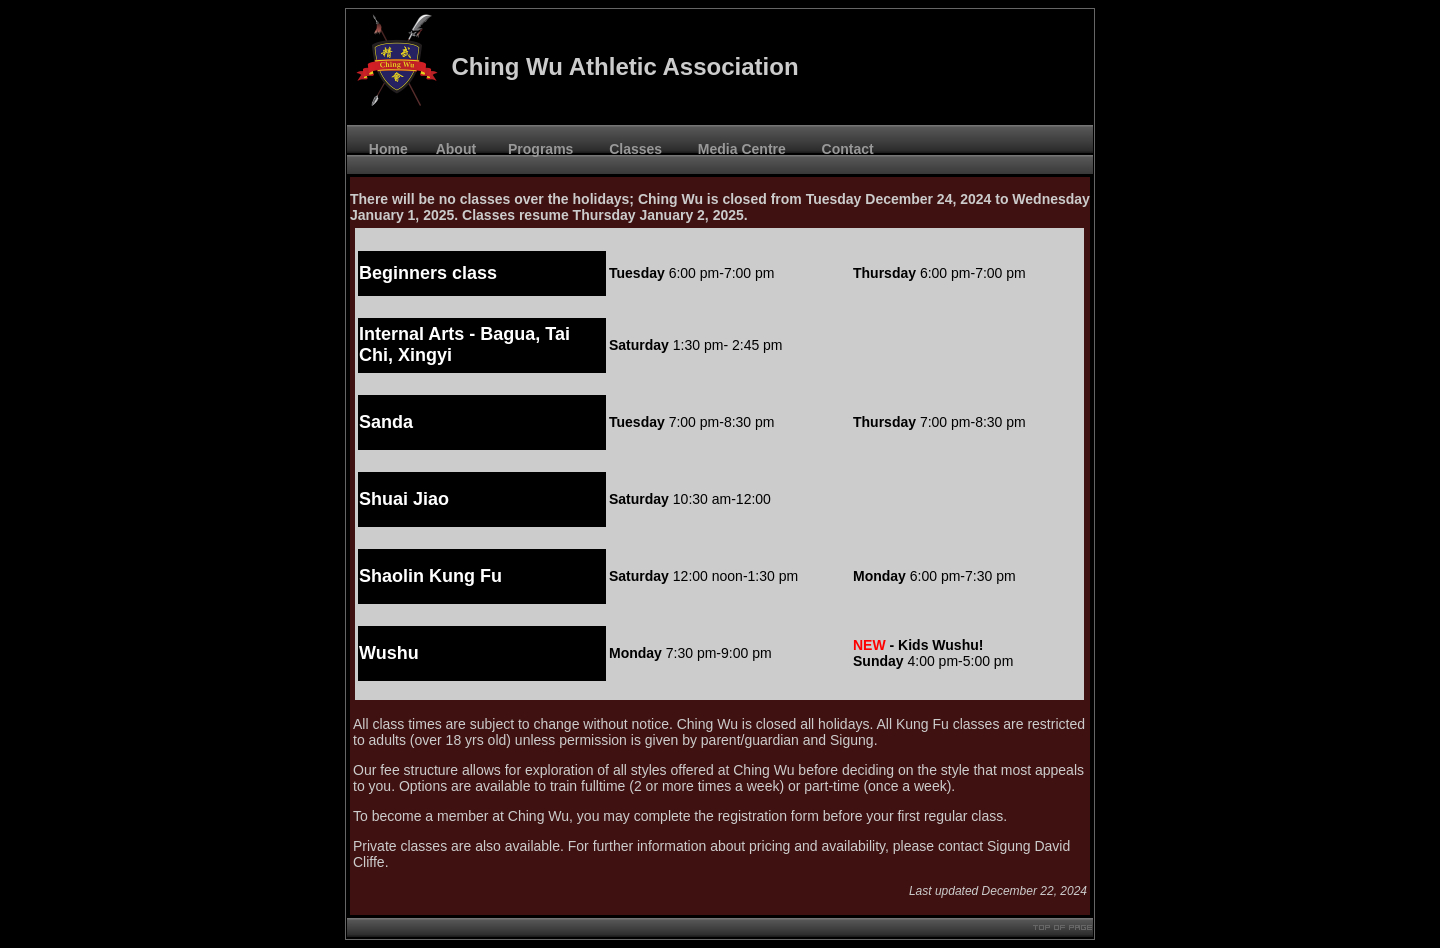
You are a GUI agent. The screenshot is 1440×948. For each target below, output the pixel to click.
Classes (631, 149)
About (456, 149)
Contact (844, 149)
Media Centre (738, 149)
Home (384, 149)
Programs (538, 149)
